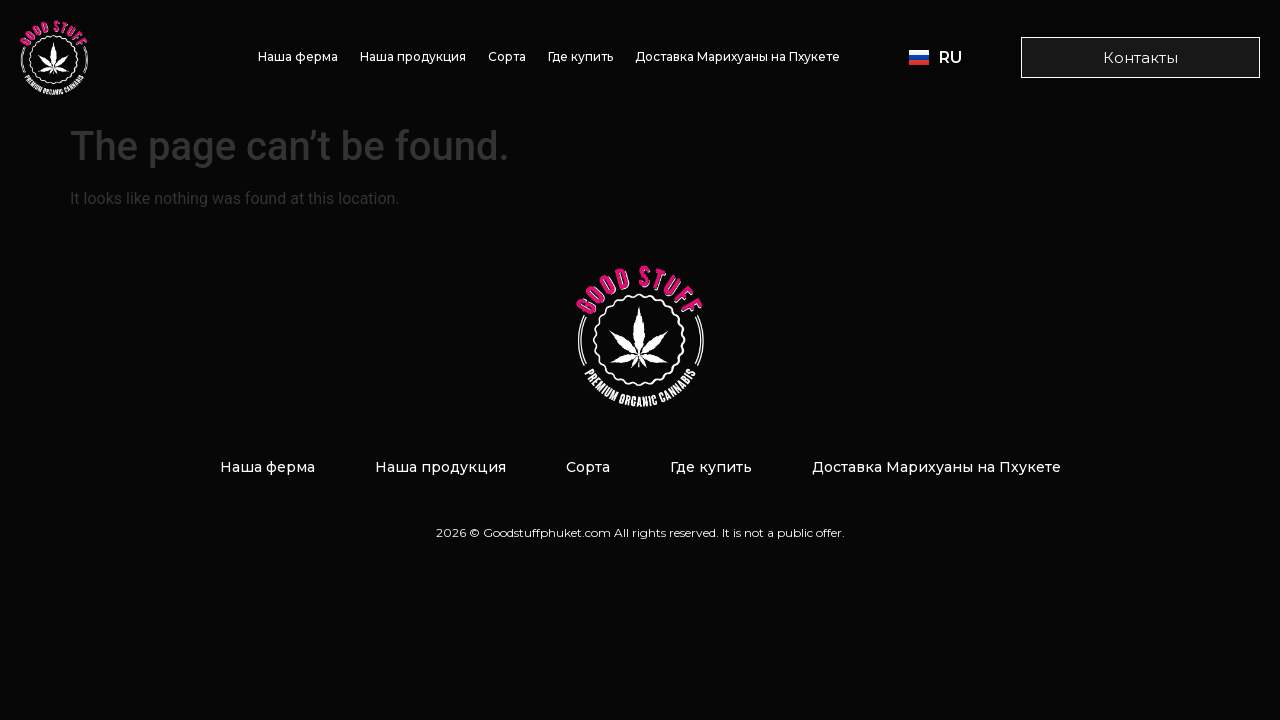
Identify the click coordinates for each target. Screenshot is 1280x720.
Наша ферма (298, 56)
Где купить (580, 56)
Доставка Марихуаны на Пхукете (737, 56)
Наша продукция (413, 56)
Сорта (507, 56)
